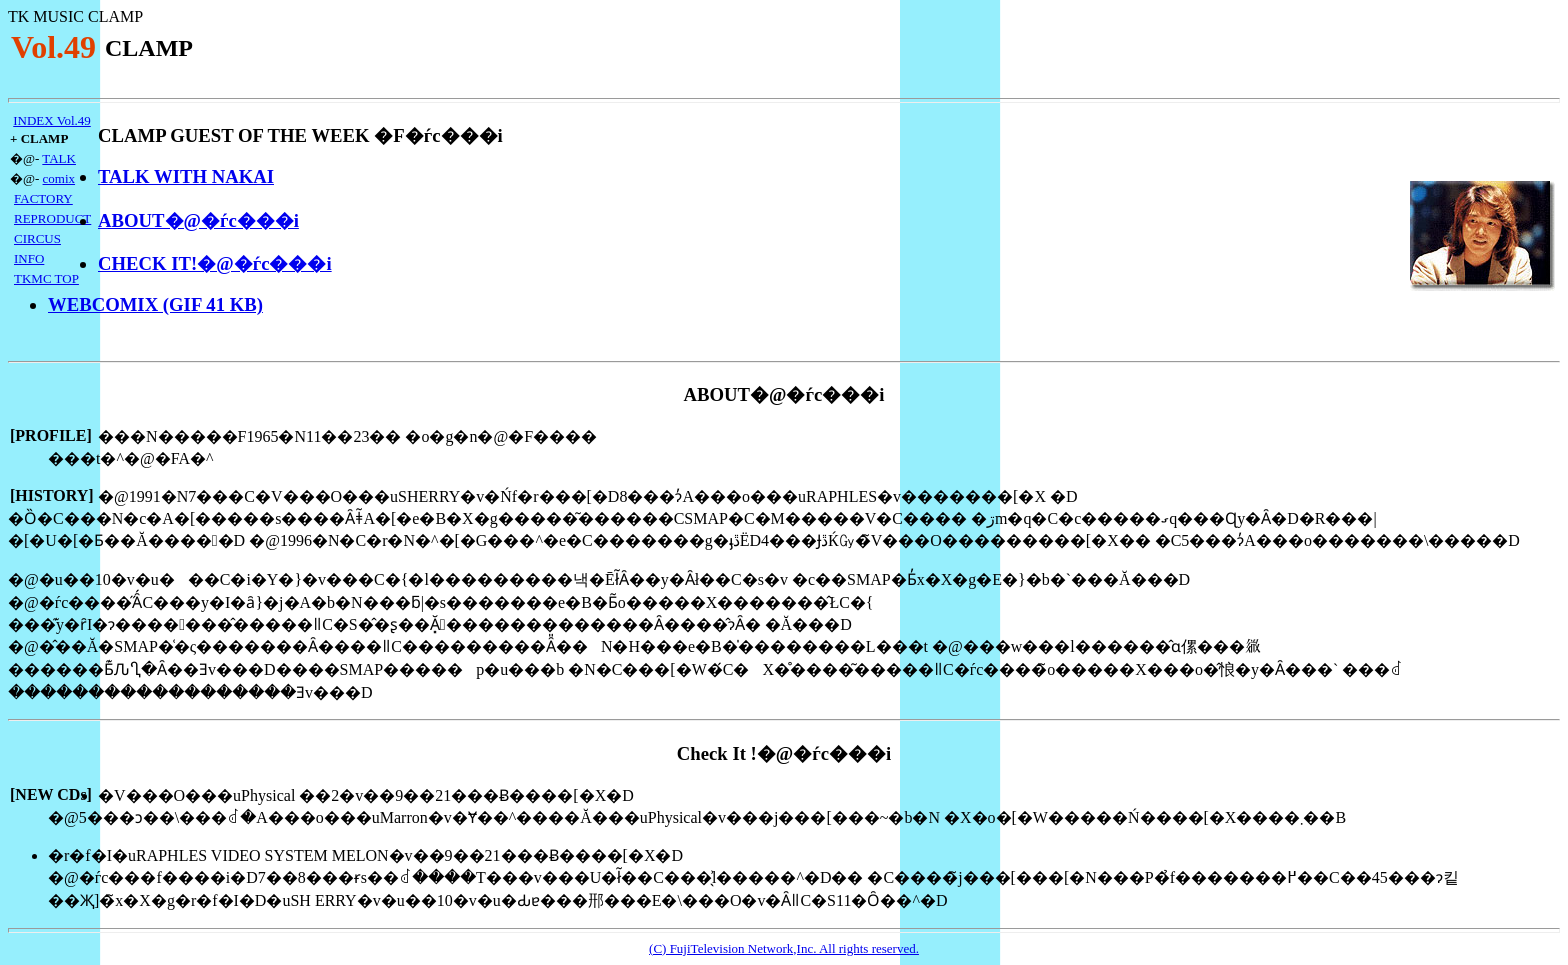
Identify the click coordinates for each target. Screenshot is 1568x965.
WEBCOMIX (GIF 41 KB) (155, 304)
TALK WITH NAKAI (186, 176)
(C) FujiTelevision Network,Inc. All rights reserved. (784, 948)
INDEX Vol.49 (52, 120)
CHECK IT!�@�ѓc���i (215, 263)
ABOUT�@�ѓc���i (198, 220)
